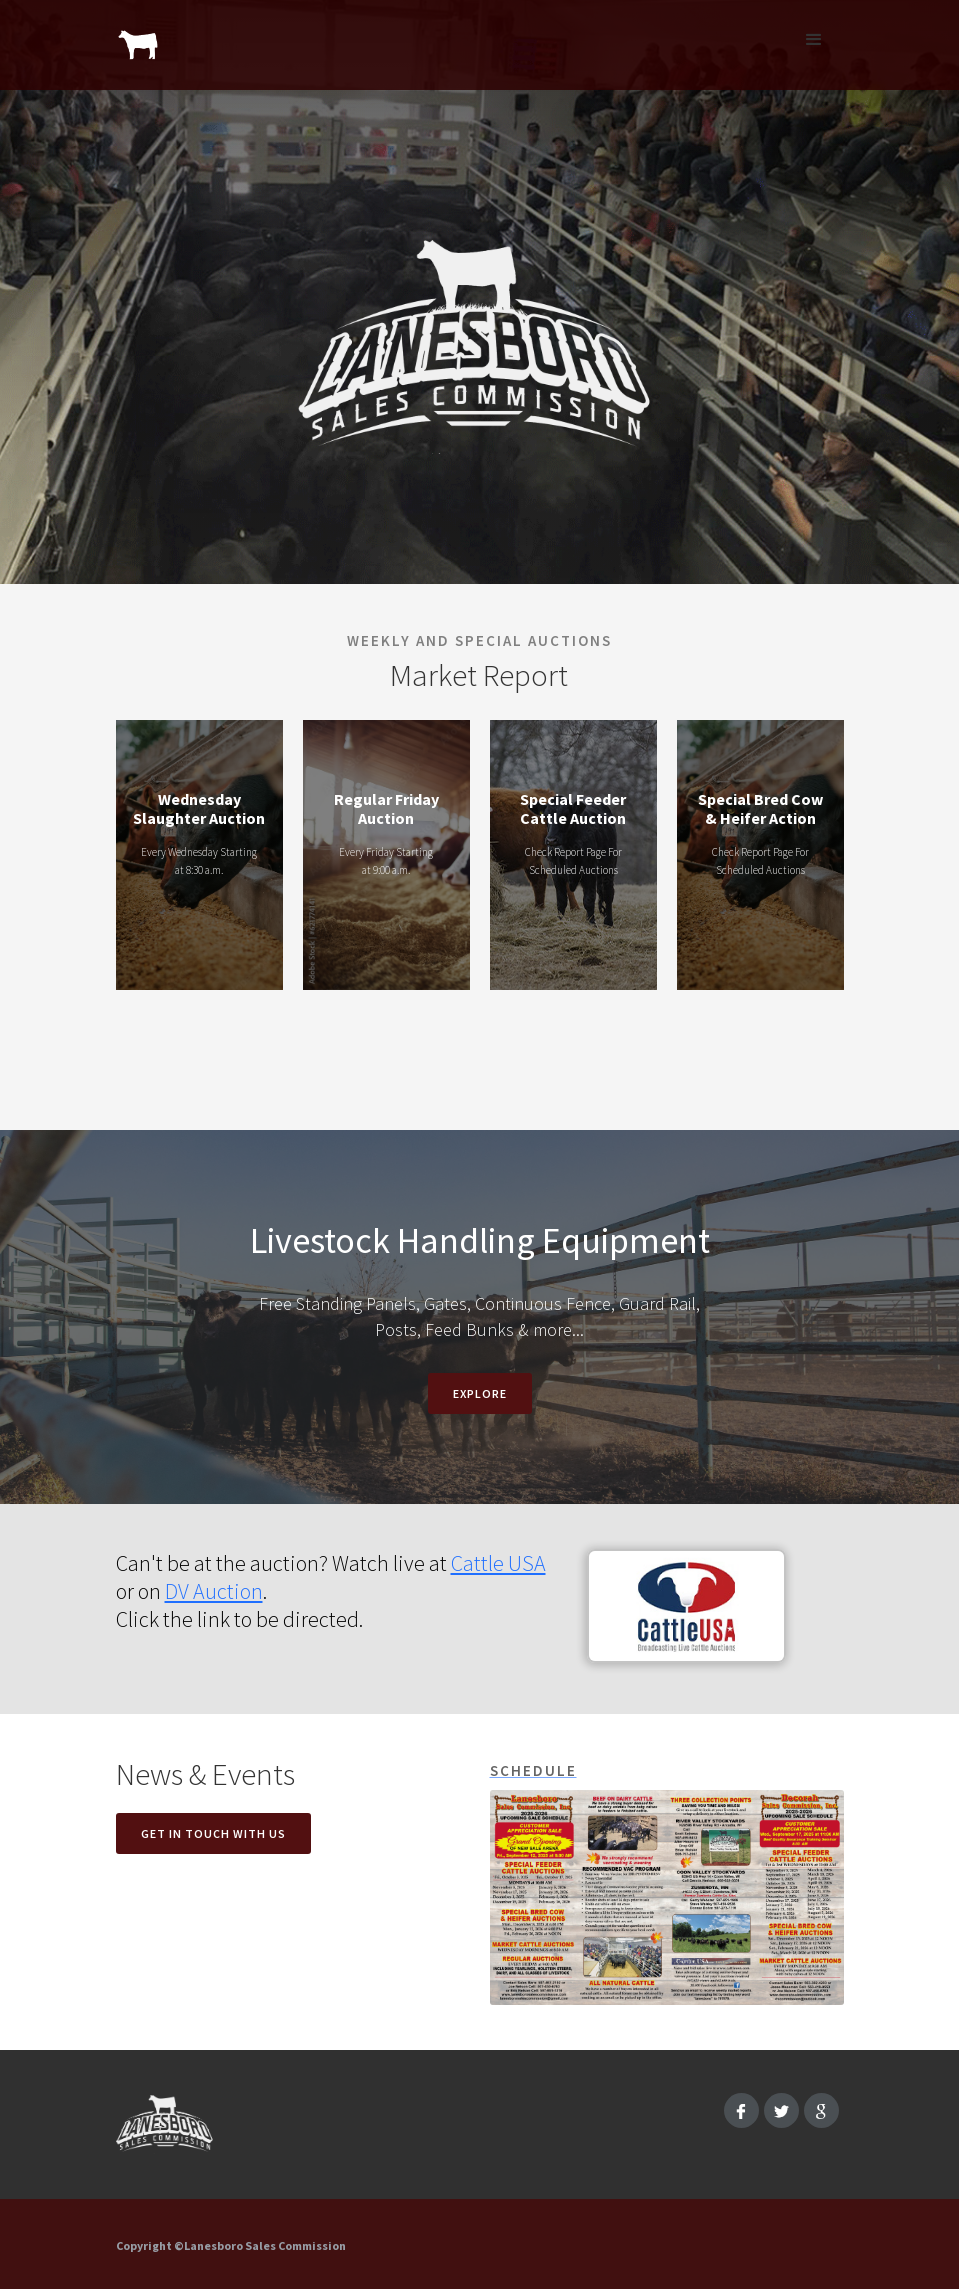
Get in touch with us (213, 1833)
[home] (139, 35)
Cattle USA (498, 1563)
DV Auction (214, 1591)
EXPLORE (480, 1393)
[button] (814, 40)
